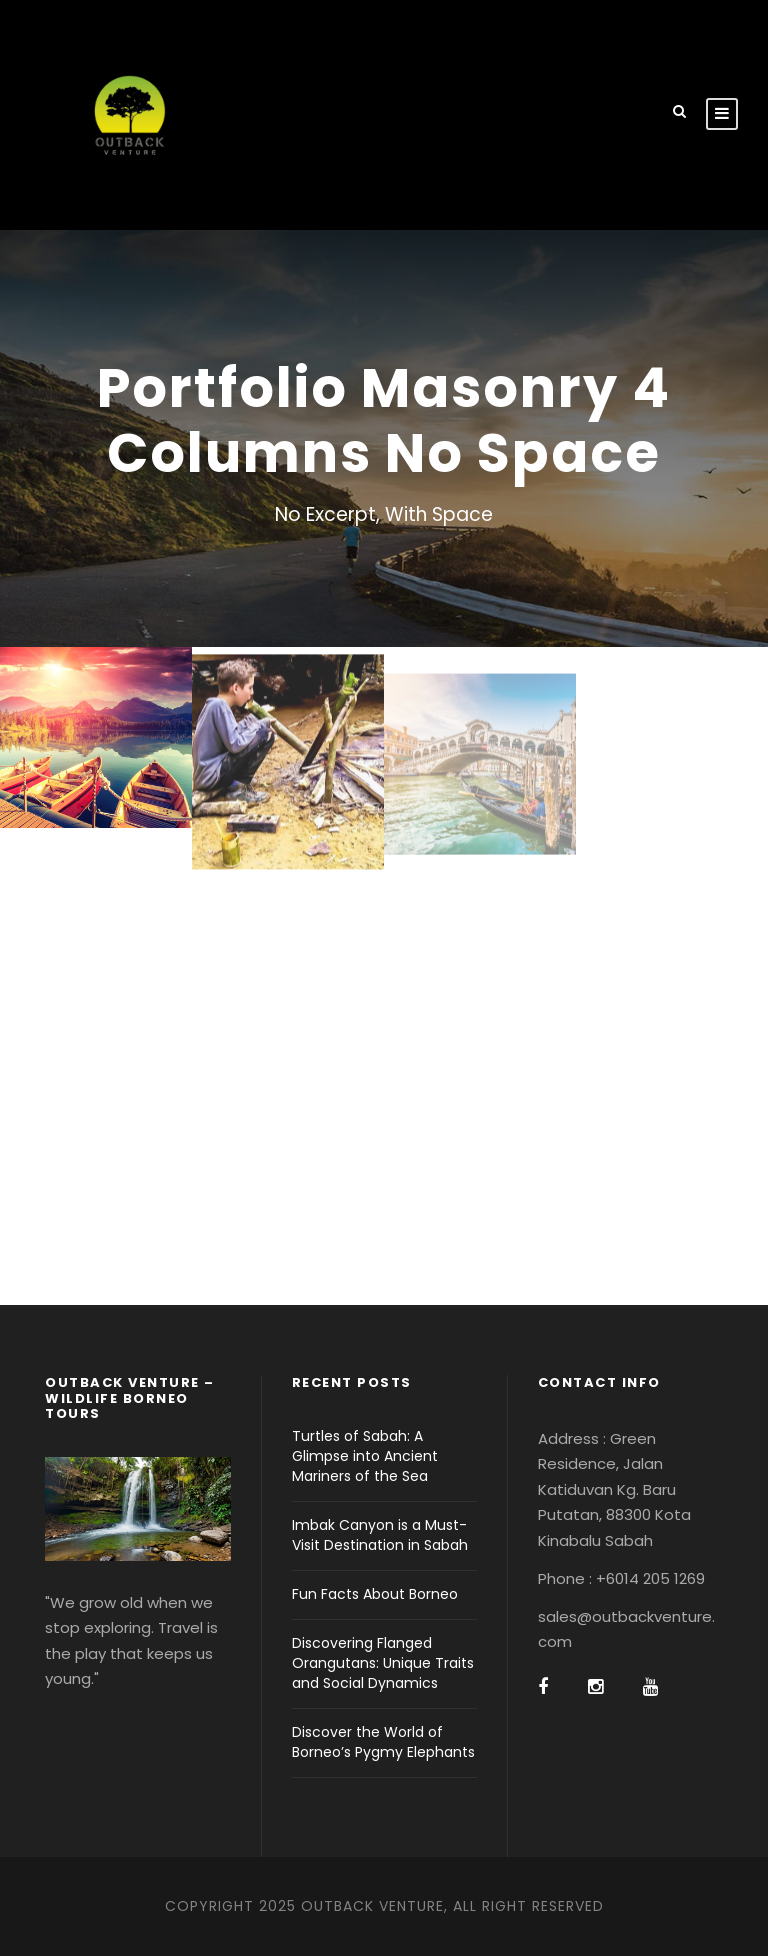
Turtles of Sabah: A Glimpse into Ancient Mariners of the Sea (365, 1456)
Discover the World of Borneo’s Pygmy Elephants (383, 1742)
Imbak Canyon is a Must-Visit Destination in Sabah (380, 1535)
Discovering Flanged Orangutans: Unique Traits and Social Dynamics (383, 1663)
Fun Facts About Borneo (375, 1594)
